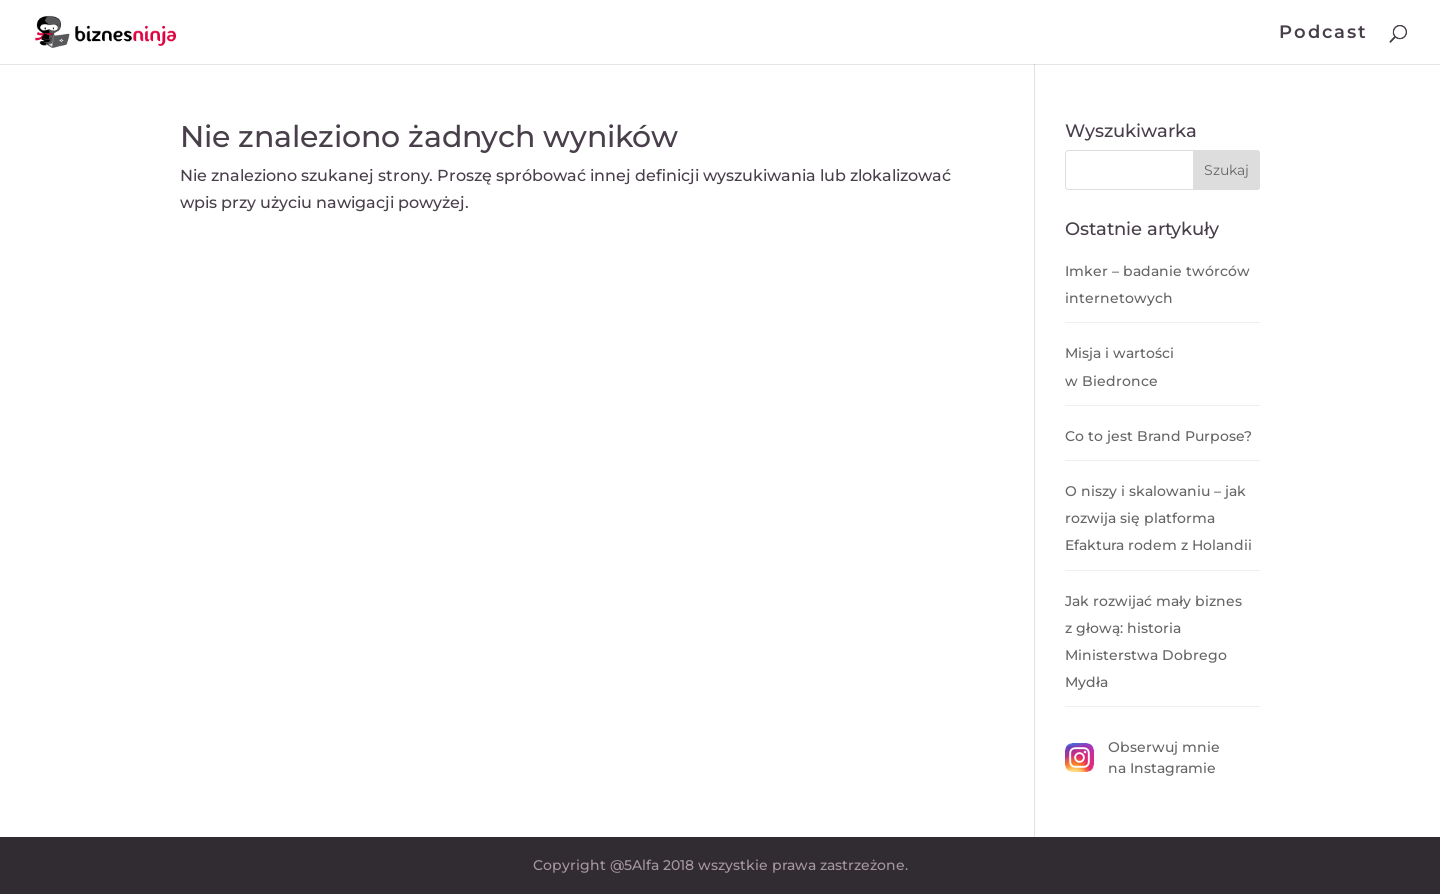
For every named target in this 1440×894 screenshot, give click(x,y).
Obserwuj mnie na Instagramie (1142, 757)
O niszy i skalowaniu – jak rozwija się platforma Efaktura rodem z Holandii (1158, 518)
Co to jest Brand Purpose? (1158, 436)
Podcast (1323, 34)
